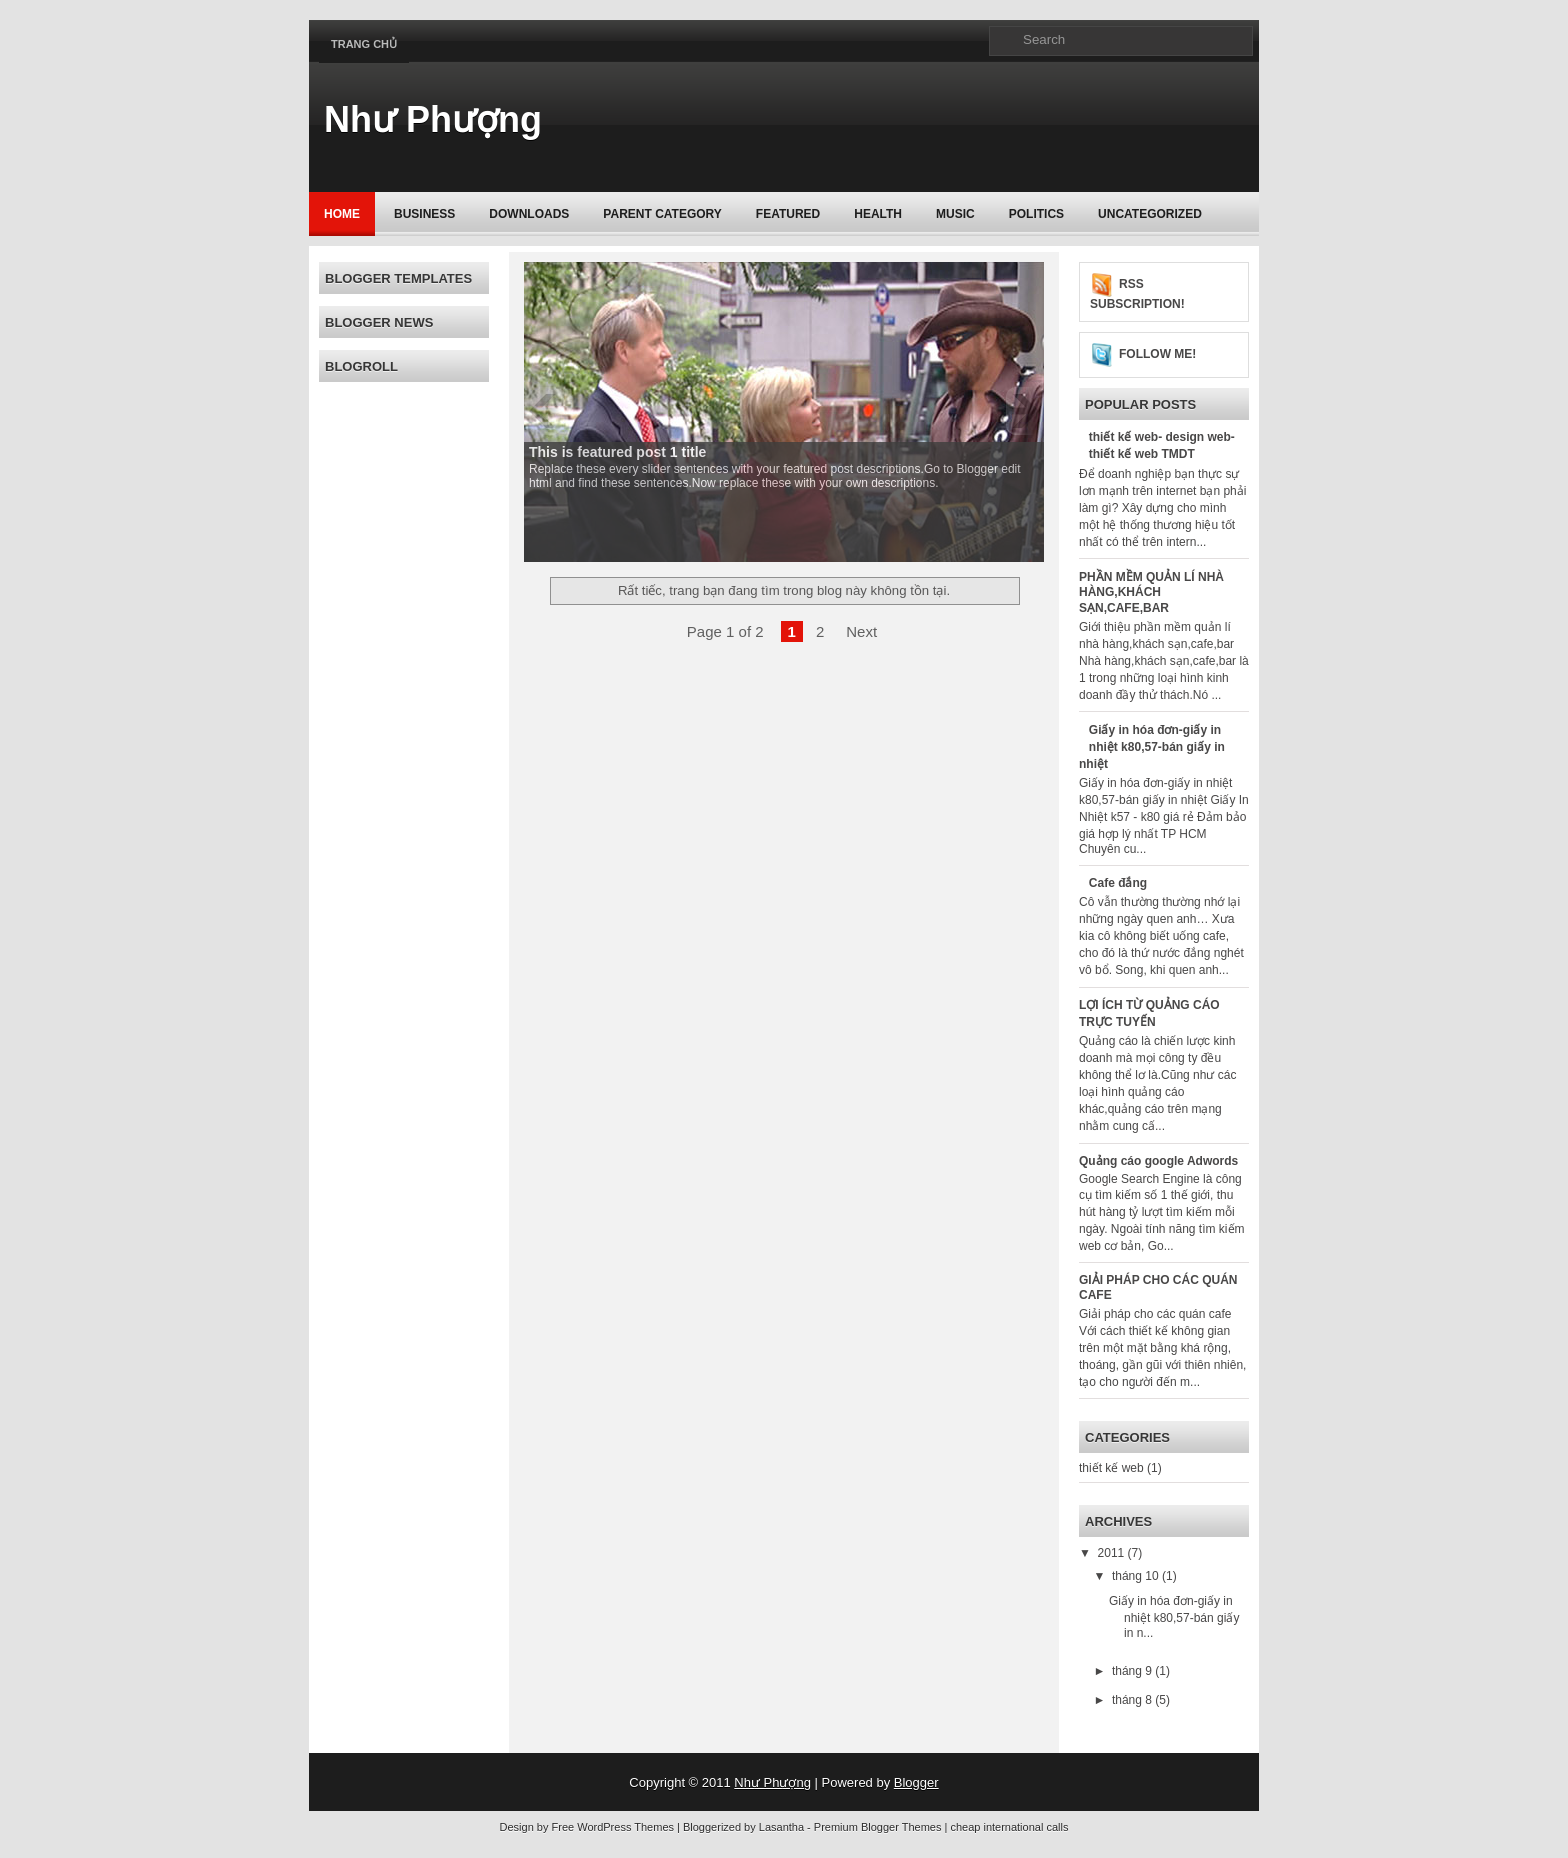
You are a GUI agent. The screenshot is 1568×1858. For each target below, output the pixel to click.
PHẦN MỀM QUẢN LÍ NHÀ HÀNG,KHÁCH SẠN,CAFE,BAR (1151, 592)
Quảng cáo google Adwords (1158, 1161)
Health (878, 214)
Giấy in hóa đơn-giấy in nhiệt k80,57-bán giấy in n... (1174, 1617)
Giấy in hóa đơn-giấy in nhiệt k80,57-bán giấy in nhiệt (1152, 747)
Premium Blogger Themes (878, 1827)
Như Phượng (433, 119)
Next (861, 631)
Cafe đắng (1118, 883)
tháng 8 (1133, 1700)
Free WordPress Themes (613, 1827)
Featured (788, 214)
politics (1036, 214)
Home (342, 214)
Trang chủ (364, 44)
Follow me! (1157, 354)
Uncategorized (1150, 214)
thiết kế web (1111, 1468)
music (955, 214)
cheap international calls (1009, 1827)
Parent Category (662, 214)
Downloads (529, 214)
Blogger (916, 1782)
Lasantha (781, 1827)
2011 (1113, 1553)
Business (424, 214)
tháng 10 (1137, 1576)
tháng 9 (1133, 1671)
